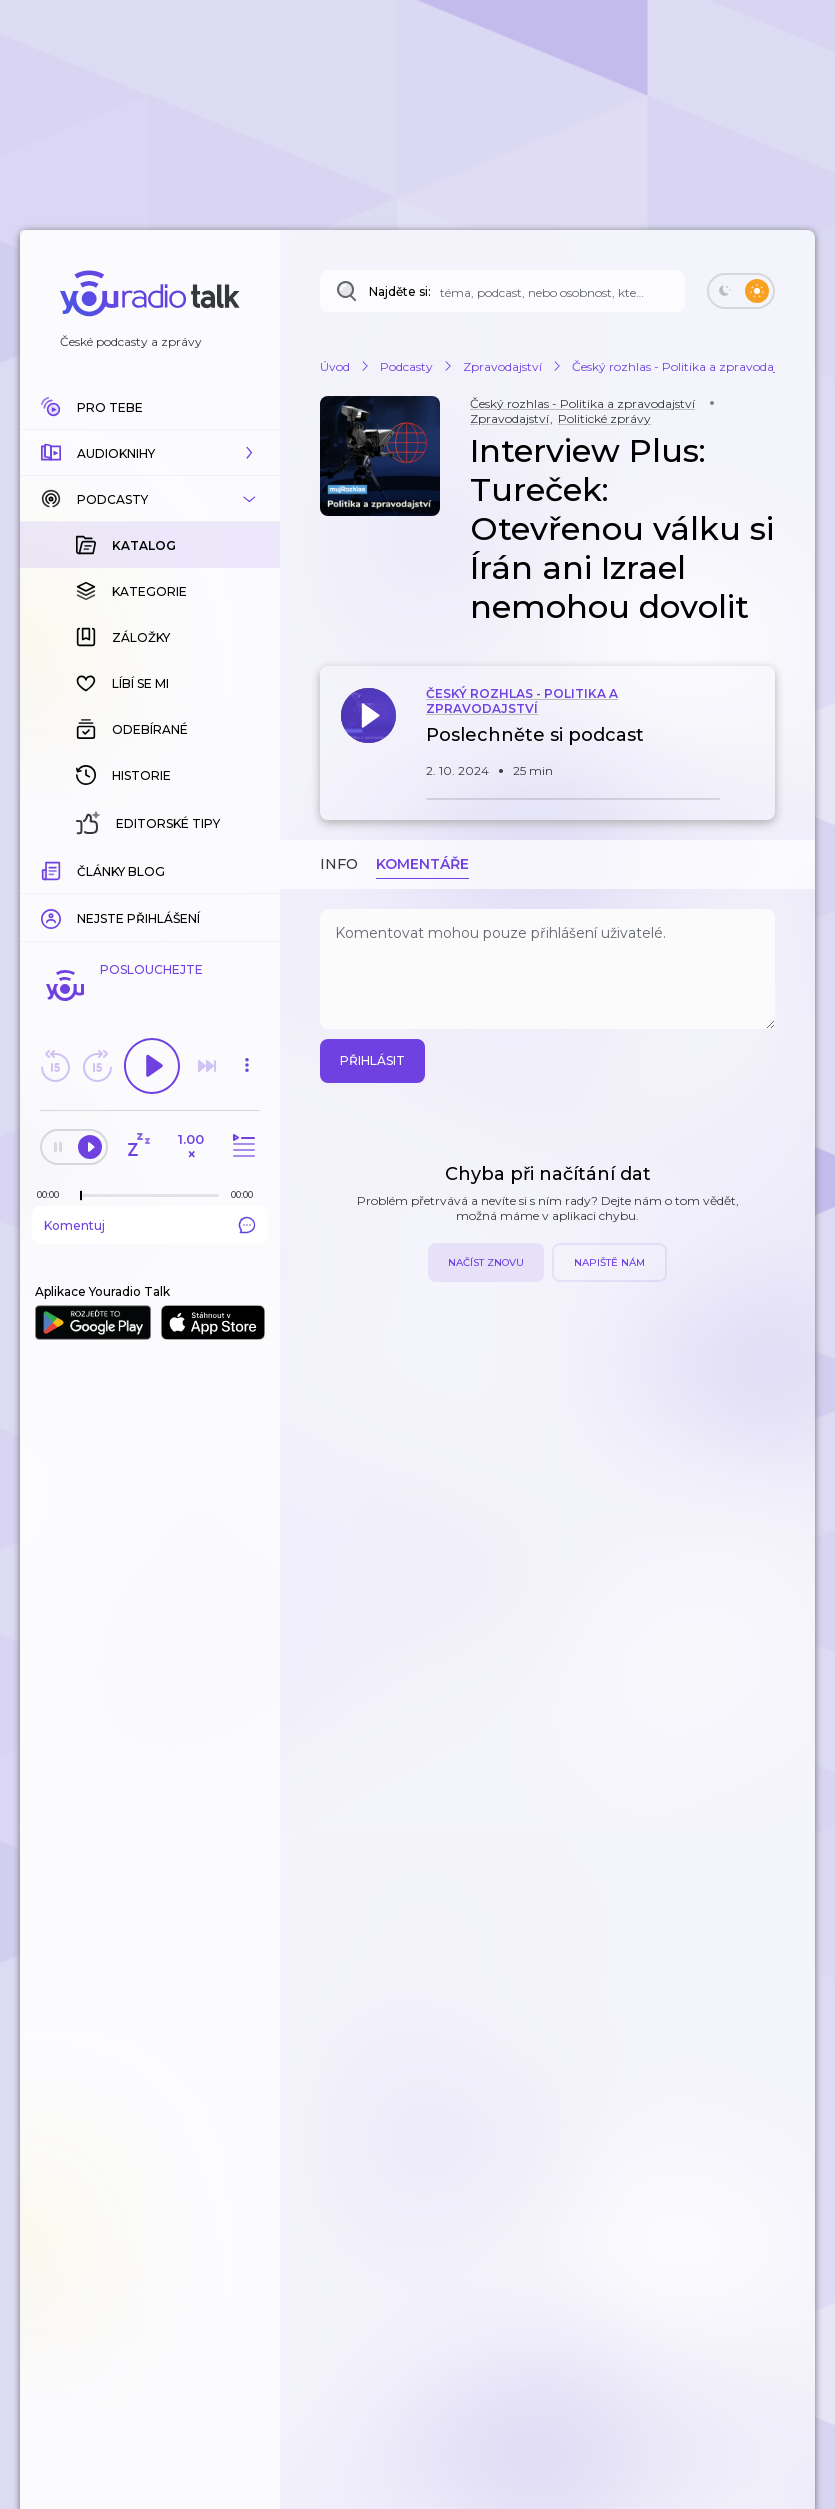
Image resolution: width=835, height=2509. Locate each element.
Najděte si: (400, 291)
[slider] (81, 1196)
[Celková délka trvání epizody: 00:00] (247, 1194)
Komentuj (150, 1225)
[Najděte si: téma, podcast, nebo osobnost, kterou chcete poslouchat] (502, 291)
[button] (150, 453)
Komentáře (422, 864)
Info (339, 864)
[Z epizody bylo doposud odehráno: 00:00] (53, 1194)
